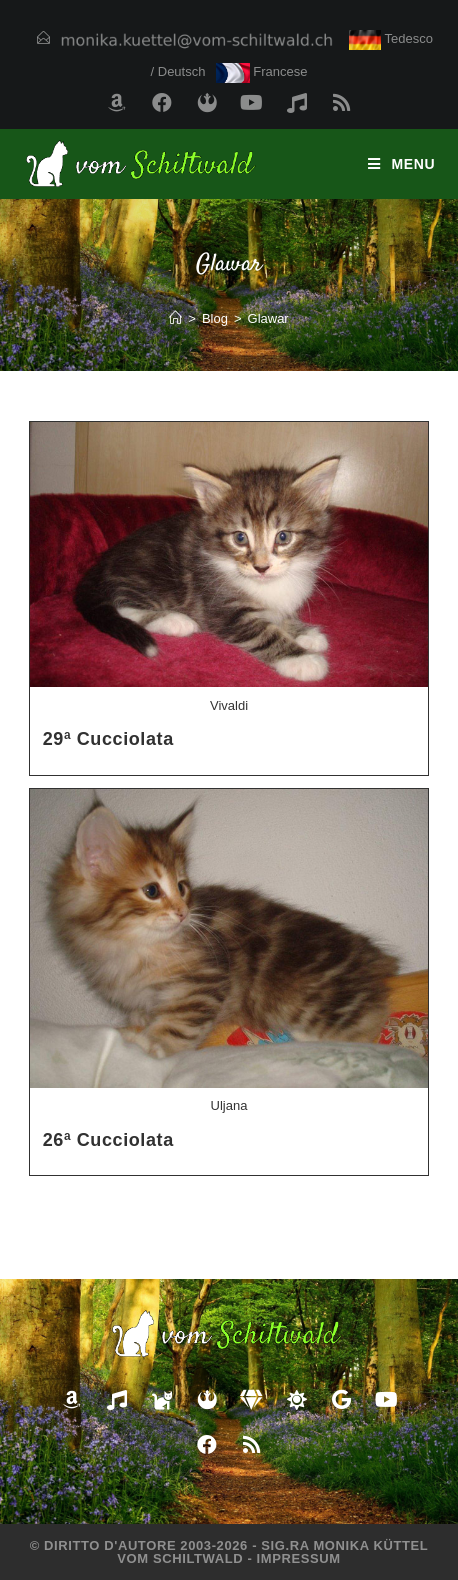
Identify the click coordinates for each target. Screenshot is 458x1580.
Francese (261, 71)
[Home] (175, 318)
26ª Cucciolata (108, 1140)
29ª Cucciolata (108, 739)
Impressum (299, 1558)
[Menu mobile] (401, 164)
